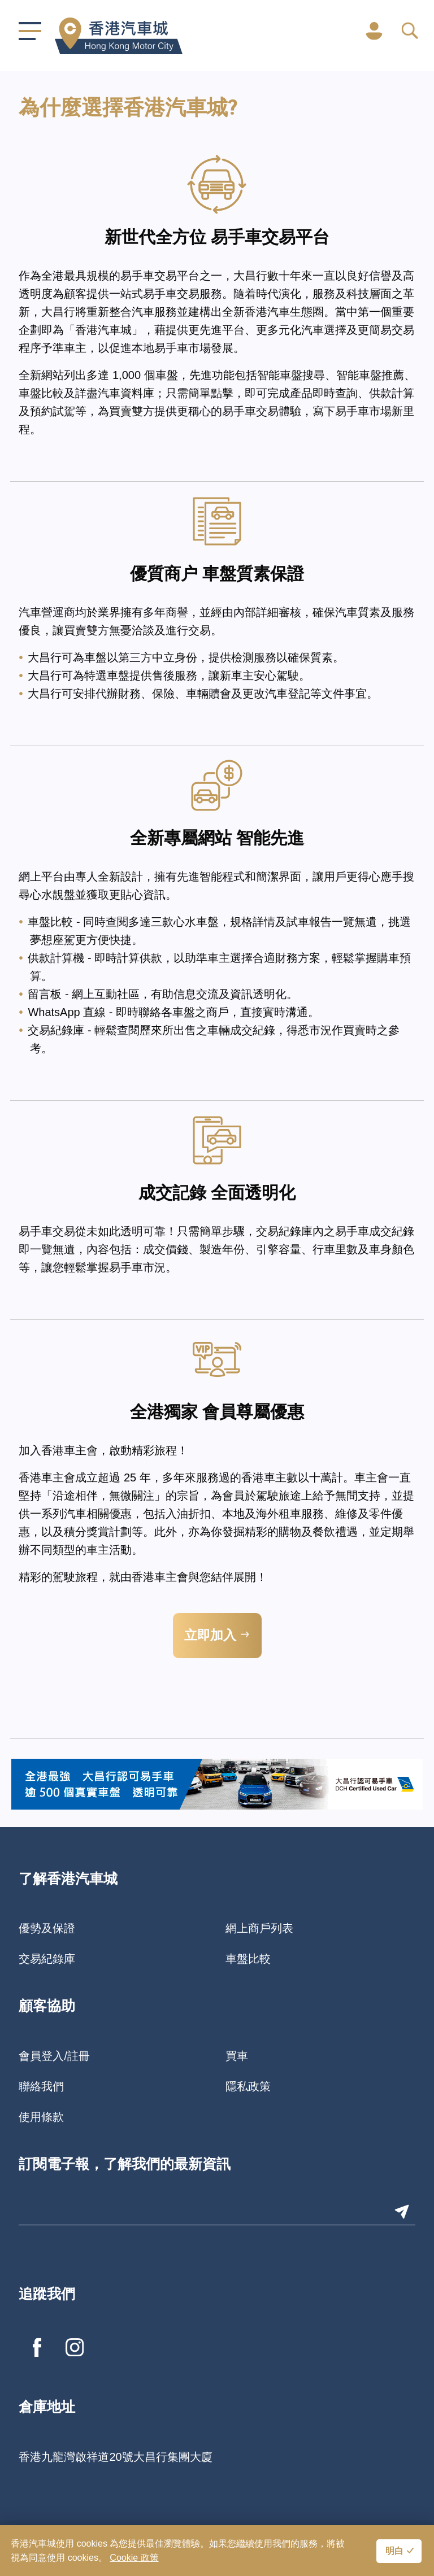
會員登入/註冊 (54, 2056)
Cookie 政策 (134, 2557)
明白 (394, 2551)
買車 (236, 2056)
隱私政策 (248, 2086)
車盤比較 (248, 1958)
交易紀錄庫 (47, 1958)
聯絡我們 (41, 2086)
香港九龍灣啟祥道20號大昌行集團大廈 (115, 2457)
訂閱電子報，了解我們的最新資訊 (125, 2165)
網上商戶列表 (259, 1928)
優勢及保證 (47, 1928)
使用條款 (41, 2117)
